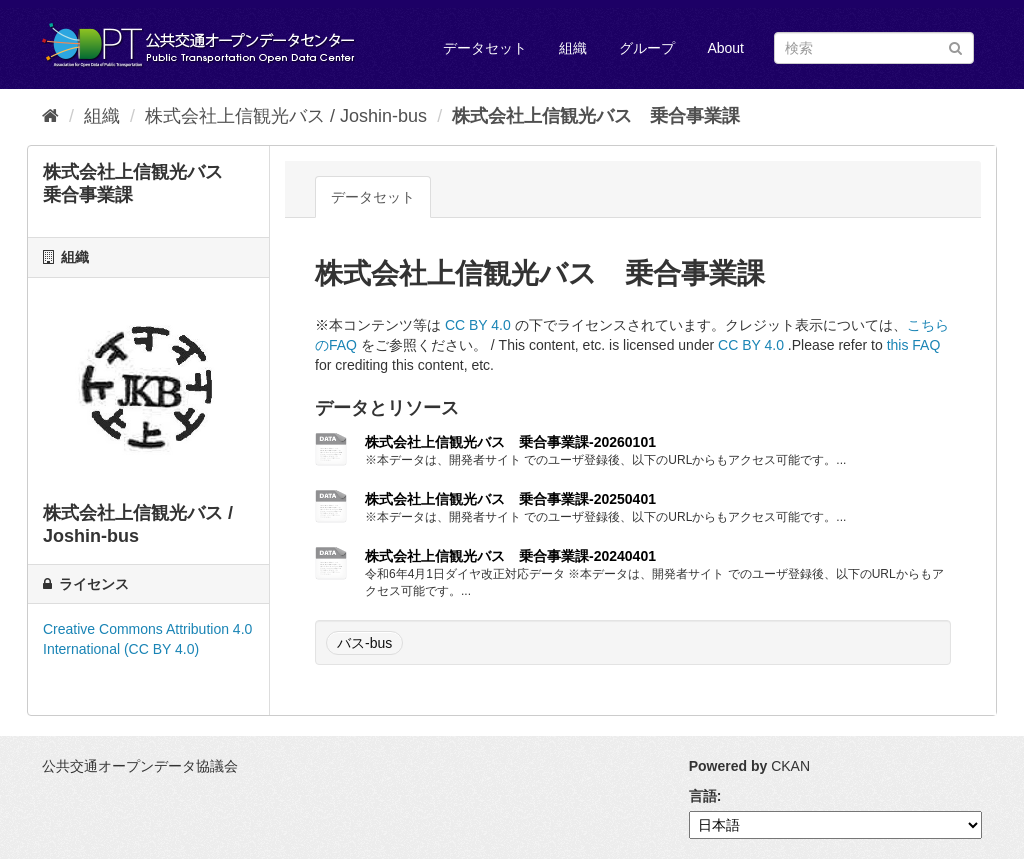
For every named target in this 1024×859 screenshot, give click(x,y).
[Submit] (955, 46)
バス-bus (364, 643)
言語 (703, 796)
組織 (573, 48)
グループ (647, 48)
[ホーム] (50, 116)
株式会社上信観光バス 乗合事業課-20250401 (510, 499)
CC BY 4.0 (478, 325)
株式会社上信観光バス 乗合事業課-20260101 (510, 442)
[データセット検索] (874, 48)
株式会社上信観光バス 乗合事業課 (596, 116)
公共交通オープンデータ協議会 (140, 766)
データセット (485, 48)
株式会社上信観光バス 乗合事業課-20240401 (510, 556)
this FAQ (914, 345)
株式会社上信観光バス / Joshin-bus (286, 116)
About (725, 48)
